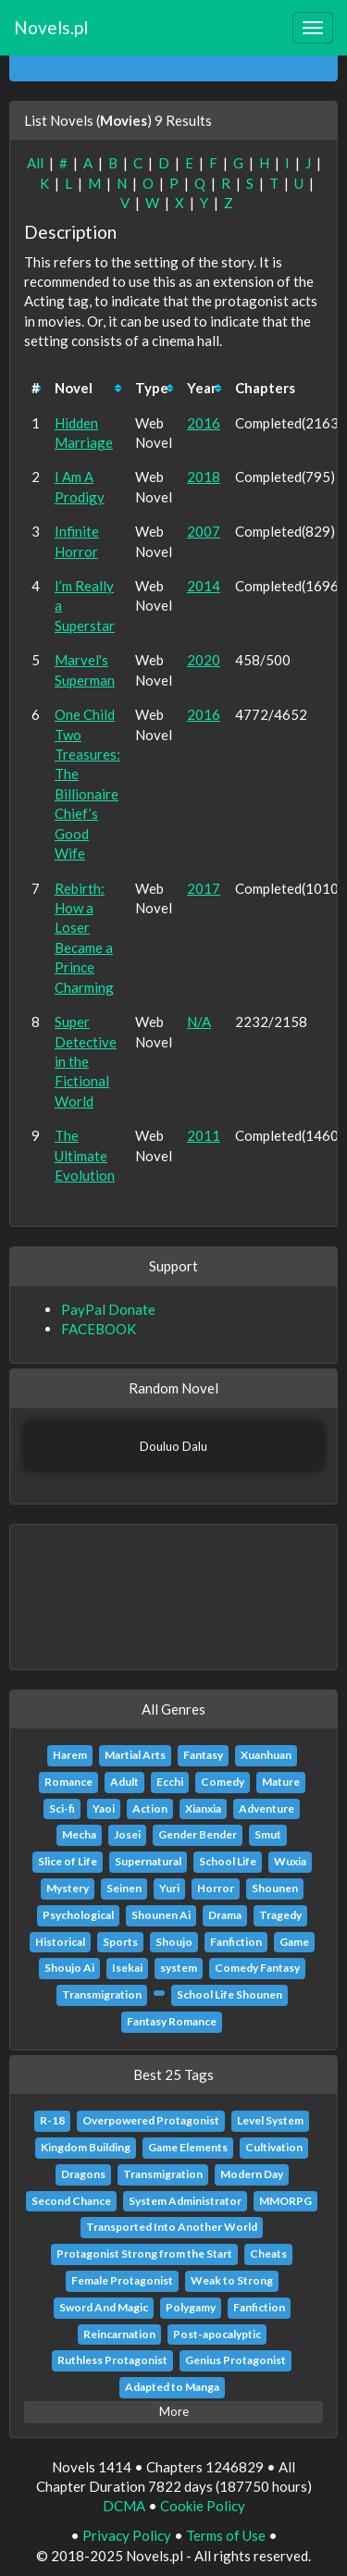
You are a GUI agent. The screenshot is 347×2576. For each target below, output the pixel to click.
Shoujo (173, 1942)
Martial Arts (135, 1755)
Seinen (124, 1888)
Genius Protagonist (235, 2360)
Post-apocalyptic (217, 2334)
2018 (203, 476)
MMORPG (285, 2201)
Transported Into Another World (171, 2227)
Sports (120, 1942)
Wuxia (290, 1861)
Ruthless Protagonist (112, 2360)
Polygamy (191, 2307)
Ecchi (169, 1782)
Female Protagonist (122, 2280)
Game (294, 1942)
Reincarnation (119, 2334)
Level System (270, 2120)
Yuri (169, 1888)
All (35, 163)
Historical (60, 1942)
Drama (225, 1915)
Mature (281, 1782)
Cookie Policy (202, 2505)
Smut (267, 1834)
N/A (199, 1021)
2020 (203, 659)
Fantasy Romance (172, 2021)
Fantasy (203, 1755)
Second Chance (71, 2201)
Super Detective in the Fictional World (86, 1061)
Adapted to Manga (172, 2387)
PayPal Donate (108, 1309)
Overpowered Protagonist (150, 2120)
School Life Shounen (229, 1994)
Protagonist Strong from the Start (144, 2253)
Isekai (127, 1968)
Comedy (222, 1782)
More (174, 2411)
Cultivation (274, 2147)
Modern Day (251, 2174)
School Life (227, 1861)
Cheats (268, 2253)
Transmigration (102, 1994)
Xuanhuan (266, 1755)
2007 (203, 531)
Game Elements (188, 2147)
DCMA (124, 2505)
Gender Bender (197, 1834)
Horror (215, 1888)
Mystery (67, 1888)
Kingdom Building (85, 2147)
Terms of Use (226, 2535)
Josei (127, 1834)
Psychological (78, 1915)
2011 (203, 1135)
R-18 (52, 2120)
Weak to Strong (232, 2280)
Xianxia (203, 1808)
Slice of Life (67, 1861)
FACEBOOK (98, 1328)
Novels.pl (51, 27)
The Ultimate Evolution (85, 1155)
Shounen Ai (161, 1915)
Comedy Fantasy (257, 1968)
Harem (70, 1755)
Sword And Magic (103, 2307)
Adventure (266, 1808)
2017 (203, 888)
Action (149, 1808)
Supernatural (148, 1861)
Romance (68, 1782)
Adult (124, 1782)
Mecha (79, 1834)
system (178, 1968)
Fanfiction (236, 1942)
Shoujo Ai (69, 1968)
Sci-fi (62, 1808)
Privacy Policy (126, 2535)
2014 (203, 585)
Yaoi (104, 1808)
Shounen (275, 1888)
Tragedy (280, 1915)
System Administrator (185, 2201)
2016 (203, 423)
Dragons (83, 2174)
